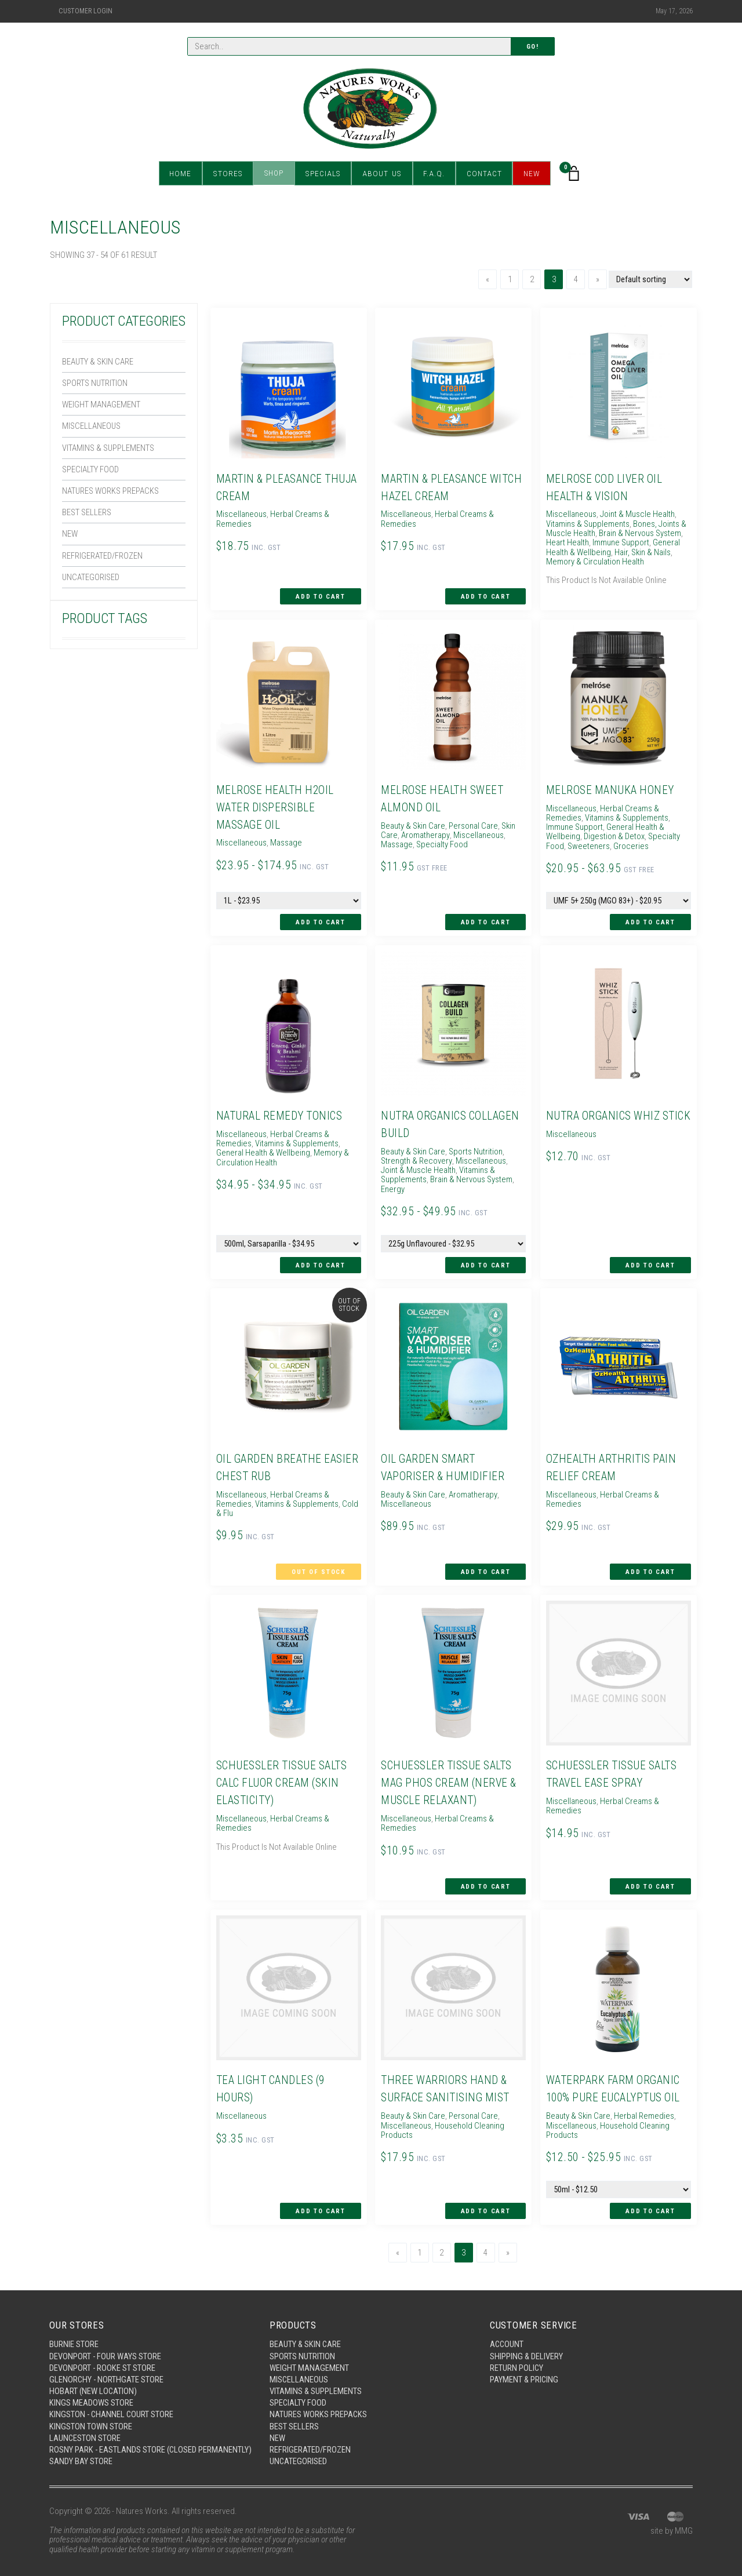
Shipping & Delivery (526, 2339)
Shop (275, 173)
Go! (532, 46)
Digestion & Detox (613, 835)
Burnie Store (74, 2327)
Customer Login (85, 11)
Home (184, 173)
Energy (478, 1177)
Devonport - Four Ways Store (105, 2339)
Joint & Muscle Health (636, 513)
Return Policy (517, 2350)
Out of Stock (319, 1558)
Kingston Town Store (90, 2410)
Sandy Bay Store (80, 2455)
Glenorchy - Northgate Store (107, 2363)
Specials (324, 173)
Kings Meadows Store (91, 2386)
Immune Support (620, 542)
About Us (381, 173)
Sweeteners (587, 845)
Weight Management (101, 405)
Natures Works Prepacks (112, 492)
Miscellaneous (92, 426)
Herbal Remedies (644, 2099)
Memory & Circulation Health (594, 561)
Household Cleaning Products (442, 2114)
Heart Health (566, 542)
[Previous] (487, 279)
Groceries (630, 845)
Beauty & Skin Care (98, 361)
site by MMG (671, 2525)
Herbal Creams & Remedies (272, 518)
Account (507, 2327)
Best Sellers (87, 513)
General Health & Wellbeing (263, 1151)
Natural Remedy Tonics (280, 1113)
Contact (481, 173)
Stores (230, 173)
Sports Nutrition (95, 383)
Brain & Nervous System (639, 532)
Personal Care (474, 823)
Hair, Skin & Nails (642, 551)
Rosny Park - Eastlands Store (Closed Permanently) (123, 2439)
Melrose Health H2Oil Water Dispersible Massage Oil (275, 805)
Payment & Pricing (524, 2363)
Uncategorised (91, 579)
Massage (285, 841)
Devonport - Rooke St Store (102, 2350)
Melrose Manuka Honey (609, 788)
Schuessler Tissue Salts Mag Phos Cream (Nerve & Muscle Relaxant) (449, 1768)
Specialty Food (90, 470)
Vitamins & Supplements (109, 448)
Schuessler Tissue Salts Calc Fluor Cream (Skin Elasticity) (282, 1768)
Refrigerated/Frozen (102, 557)
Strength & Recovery (416, 1158)
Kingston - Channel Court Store (112, 2398)
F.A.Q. (432, 173)
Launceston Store (85, 2422)
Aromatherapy (425, 833)
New (529, 173)
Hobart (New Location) (93, 2374)
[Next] (597, 279)
